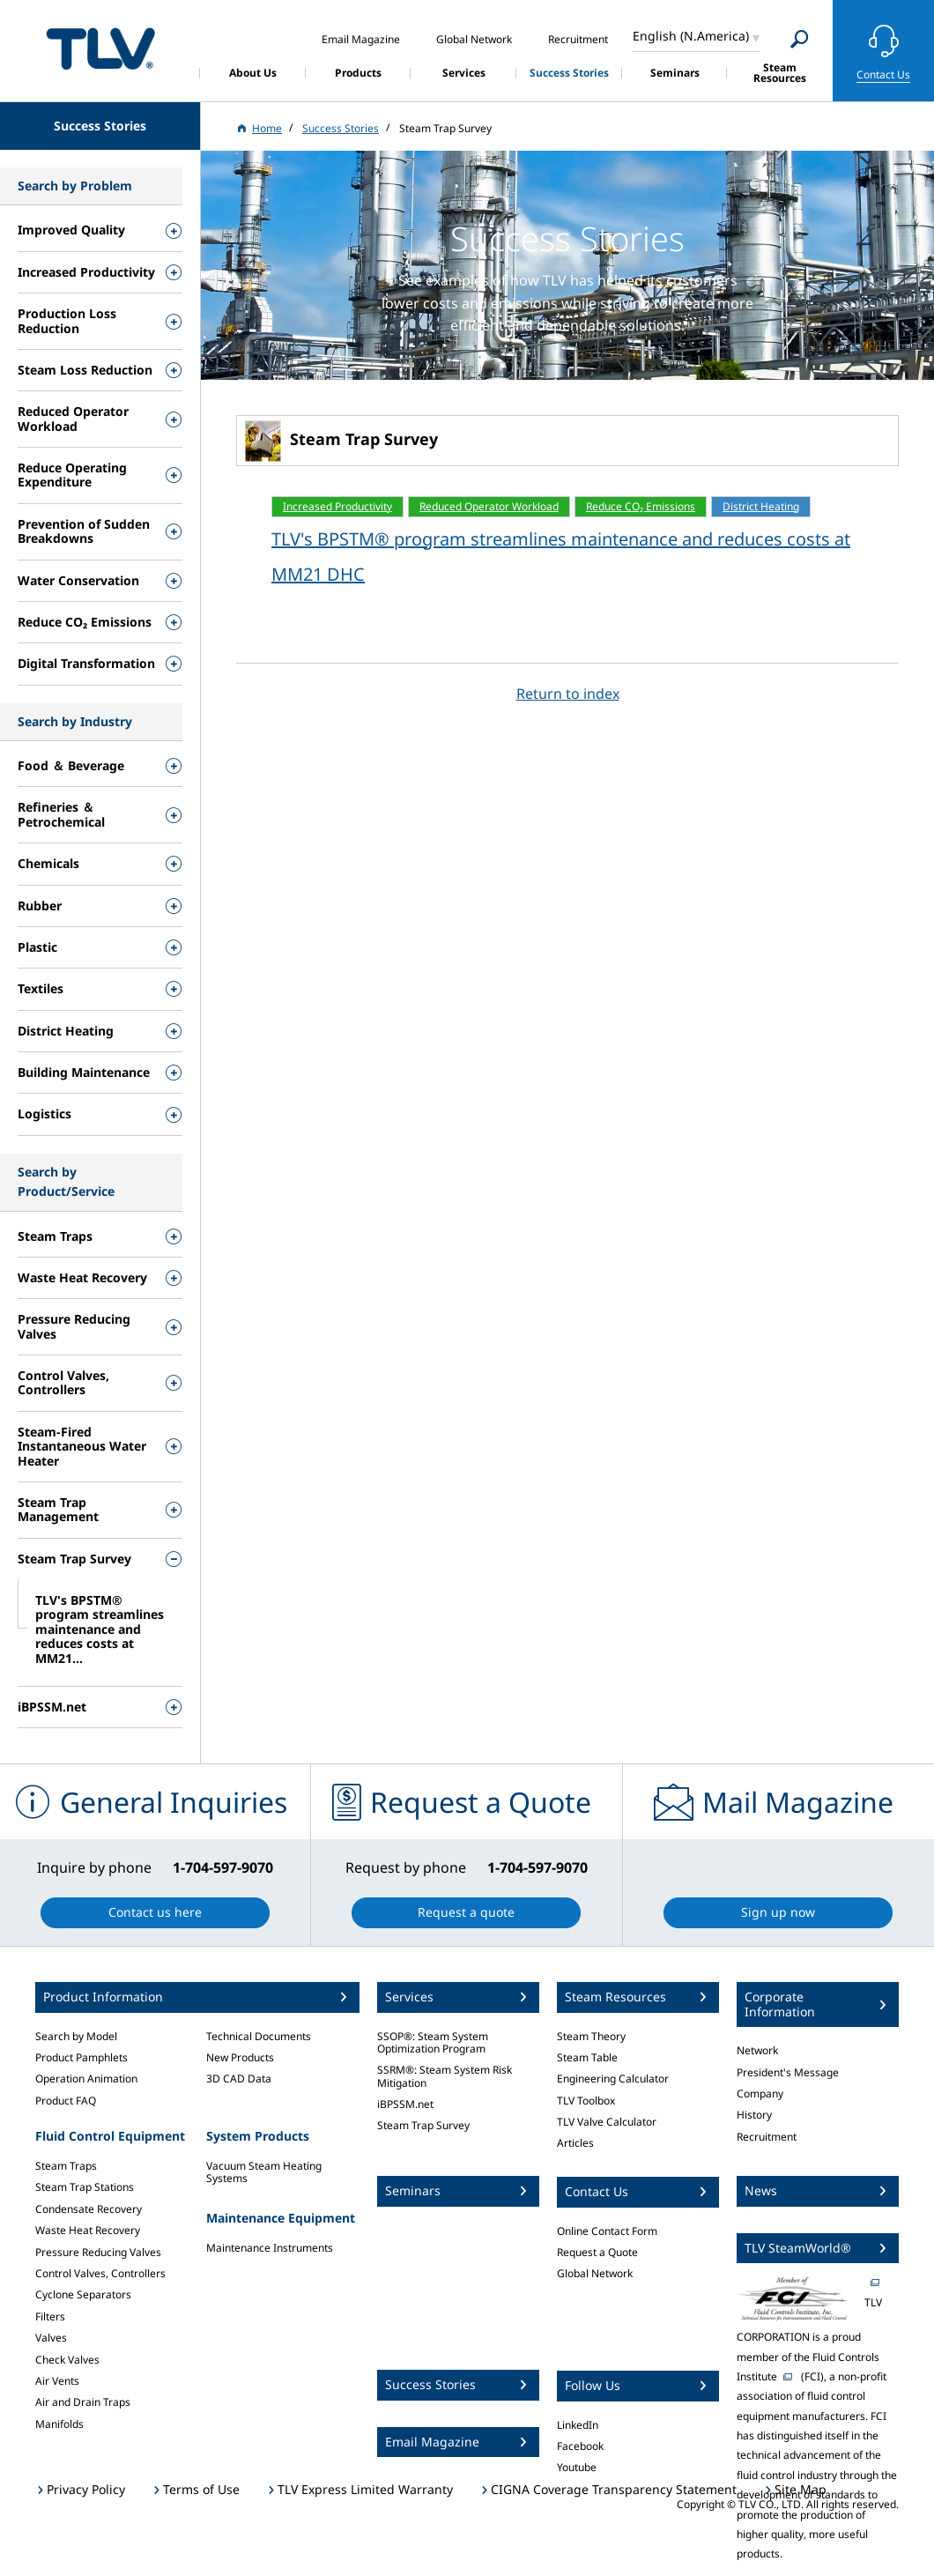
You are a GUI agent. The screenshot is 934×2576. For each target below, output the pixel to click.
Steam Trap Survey (423, 2125)
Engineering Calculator (613, 2078)
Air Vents (57, 2380)
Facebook (580, 2446)
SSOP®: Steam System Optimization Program (432, 2042)
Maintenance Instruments (269, 2247)
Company (760, 2093)
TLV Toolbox (586, 2100)
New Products (240, 2057)
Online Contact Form (607, 2230)
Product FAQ (65, 2100)
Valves (51, 2337)
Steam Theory (591, 2036)
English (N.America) (691, 35)
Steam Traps (66, 2165)
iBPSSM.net (405, 2104)
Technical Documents (258, 2036)
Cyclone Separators (83, 2294)
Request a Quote (597, 2252)
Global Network (595, 2273)
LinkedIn (577, 2424)
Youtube (577, 2467)
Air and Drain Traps (82, 2401)
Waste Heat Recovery (87, 2230)
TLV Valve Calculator (606, 2121)
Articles (575, 2142)
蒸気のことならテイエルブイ (100, 48)
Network (757, 2050)
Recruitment (767, 2136)
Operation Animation (86, 2078)
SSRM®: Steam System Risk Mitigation (444, 2076)
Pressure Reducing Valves (98, 2252)
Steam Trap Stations (84, 2186)
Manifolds (59, 2423)
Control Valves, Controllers (100, 2273)
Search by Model (76, 2036)
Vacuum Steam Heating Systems (264, 2172)
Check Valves (67, 2359)
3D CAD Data (238, 2078)
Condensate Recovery (88, 2208)
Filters (50, 2316)
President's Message (788, 2072)
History (754, 2114)
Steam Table (587, 2057)
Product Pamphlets (81, 2057)
